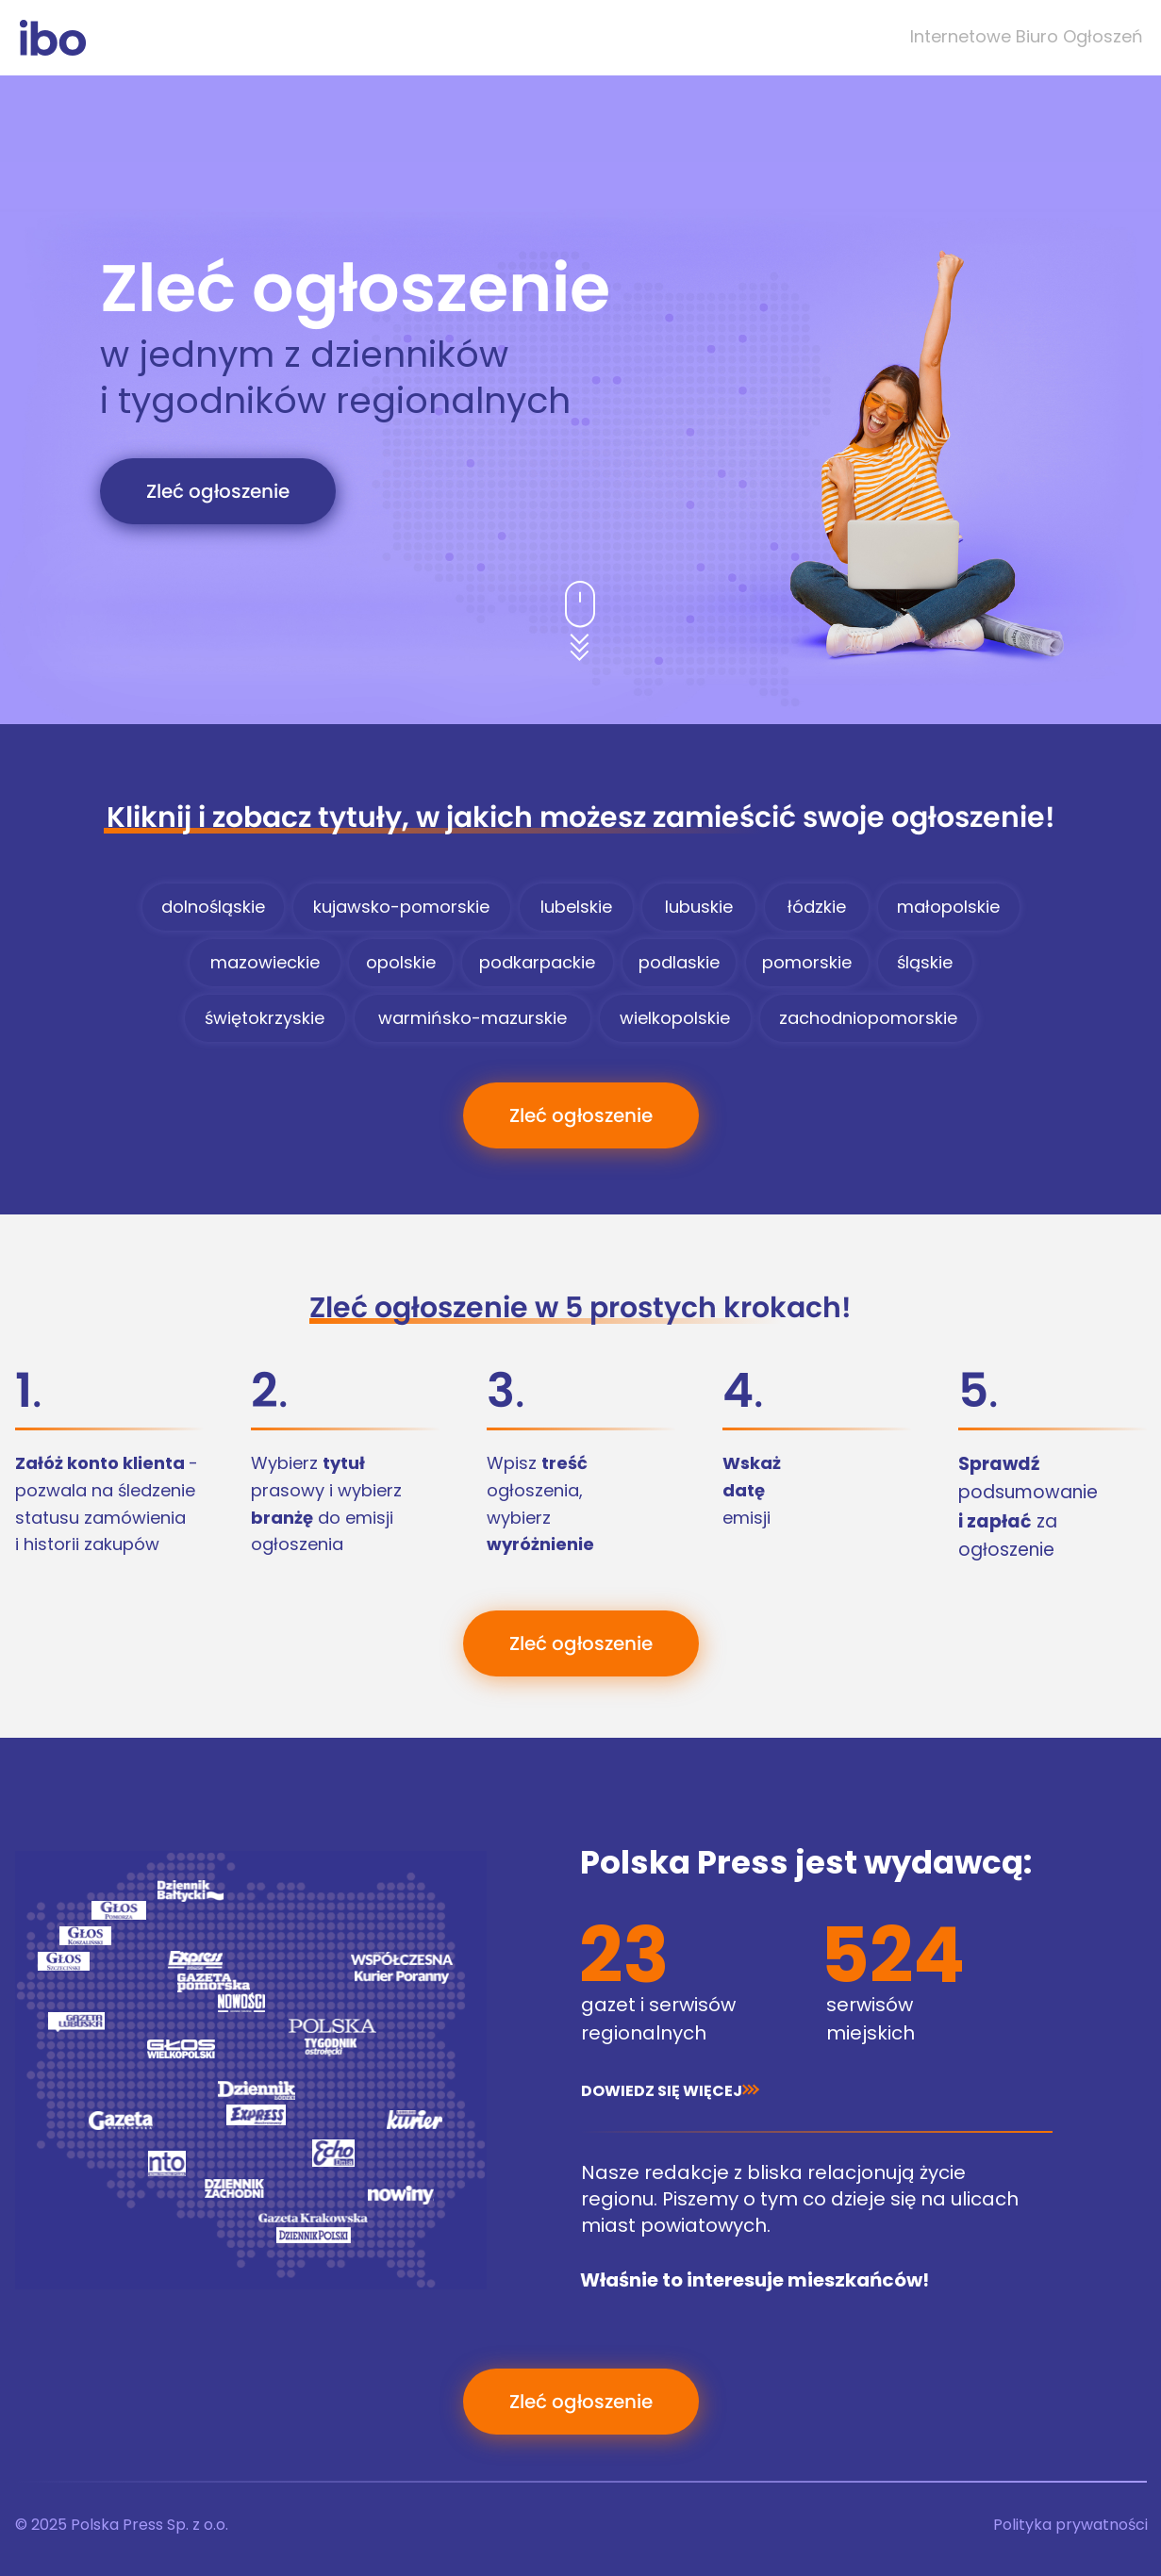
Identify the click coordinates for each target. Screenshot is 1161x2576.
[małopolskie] (949, 907)
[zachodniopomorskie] (868, 1018)
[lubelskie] (576, 907)
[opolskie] (401, 962)
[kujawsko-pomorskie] (401, 907)
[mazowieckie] (265, 962)
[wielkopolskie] (675, 1018)
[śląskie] (925, 962)
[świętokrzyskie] (265, 1018)
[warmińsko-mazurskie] (472, 1018)
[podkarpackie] (537, 962)
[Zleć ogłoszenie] (218, 491)
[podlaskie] (679, 962)
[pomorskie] (807, 962)
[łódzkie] (817, 907)
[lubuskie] (698, 907)
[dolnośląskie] (213, 907)
